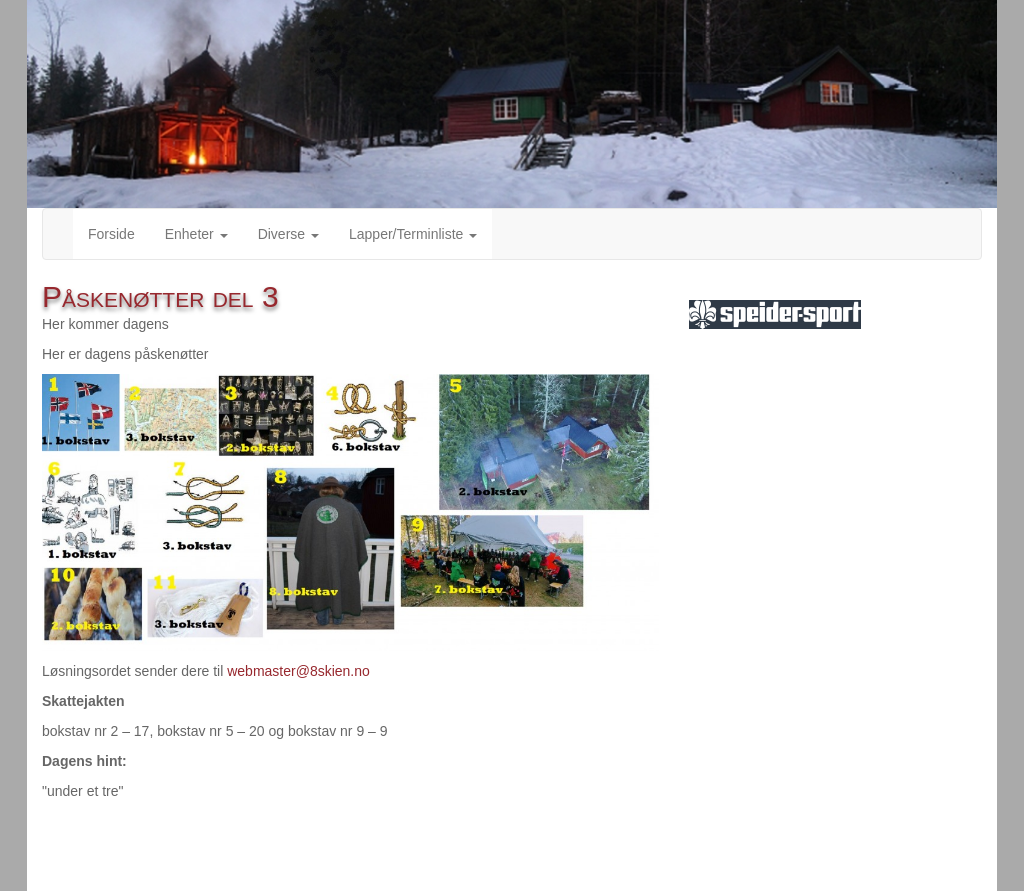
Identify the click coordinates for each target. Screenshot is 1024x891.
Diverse (288, 234)
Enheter (196, 234)
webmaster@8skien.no (298, 671)
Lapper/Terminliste (413, 234)
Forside (111, 234)
